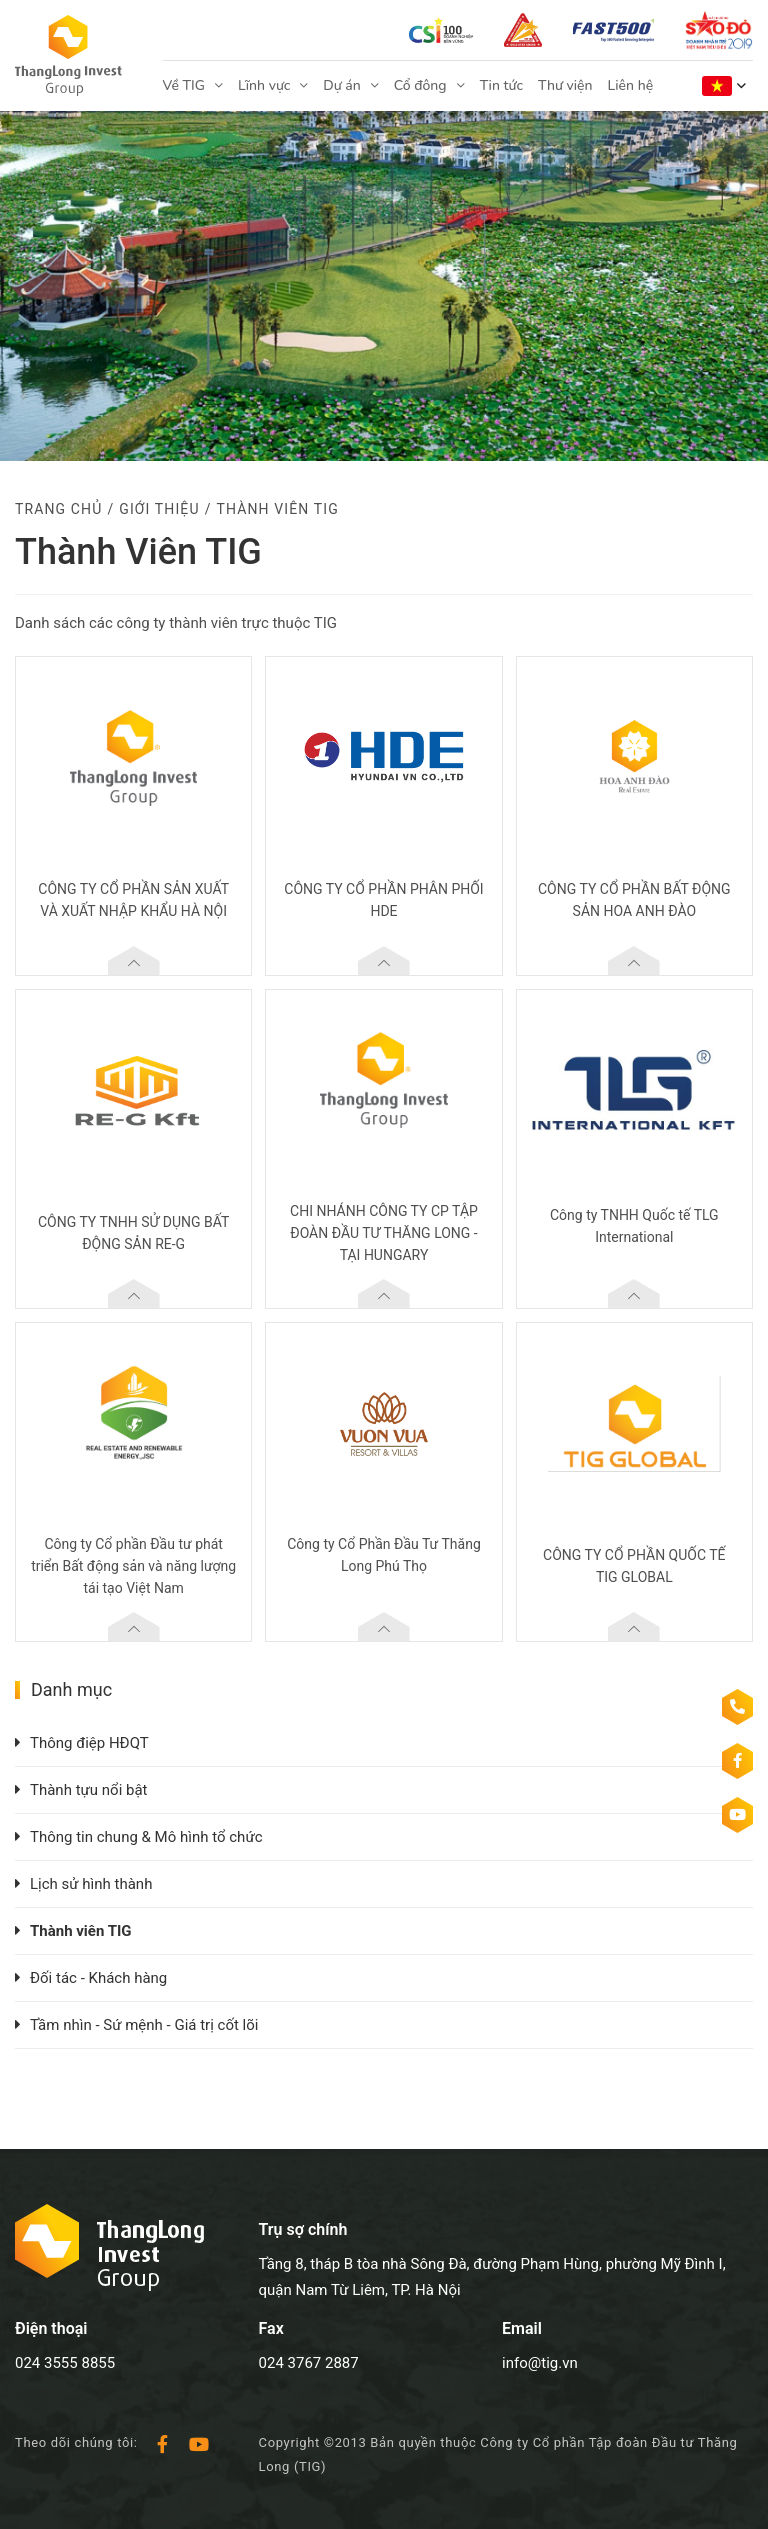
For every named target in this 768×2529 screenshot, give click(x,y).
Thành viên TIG (81, 1931)
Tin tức (501, 85)
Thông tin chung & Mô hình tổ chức (146, 1837)
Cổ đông (420, 85)
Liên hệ (631, 85)
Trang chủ (58, 509)
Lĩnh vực (264, 85)
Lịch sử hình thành (91, 1884)
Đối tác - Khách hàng (98, 1978)
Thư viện (565, 85)
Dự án (342, 85)
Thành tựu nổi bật (89, 1790)
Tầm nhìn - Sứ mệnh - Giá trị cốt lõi (144, 2025)
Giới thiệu (159, 509)
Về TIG (184, 85)
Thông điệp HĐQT (89, 1743)
